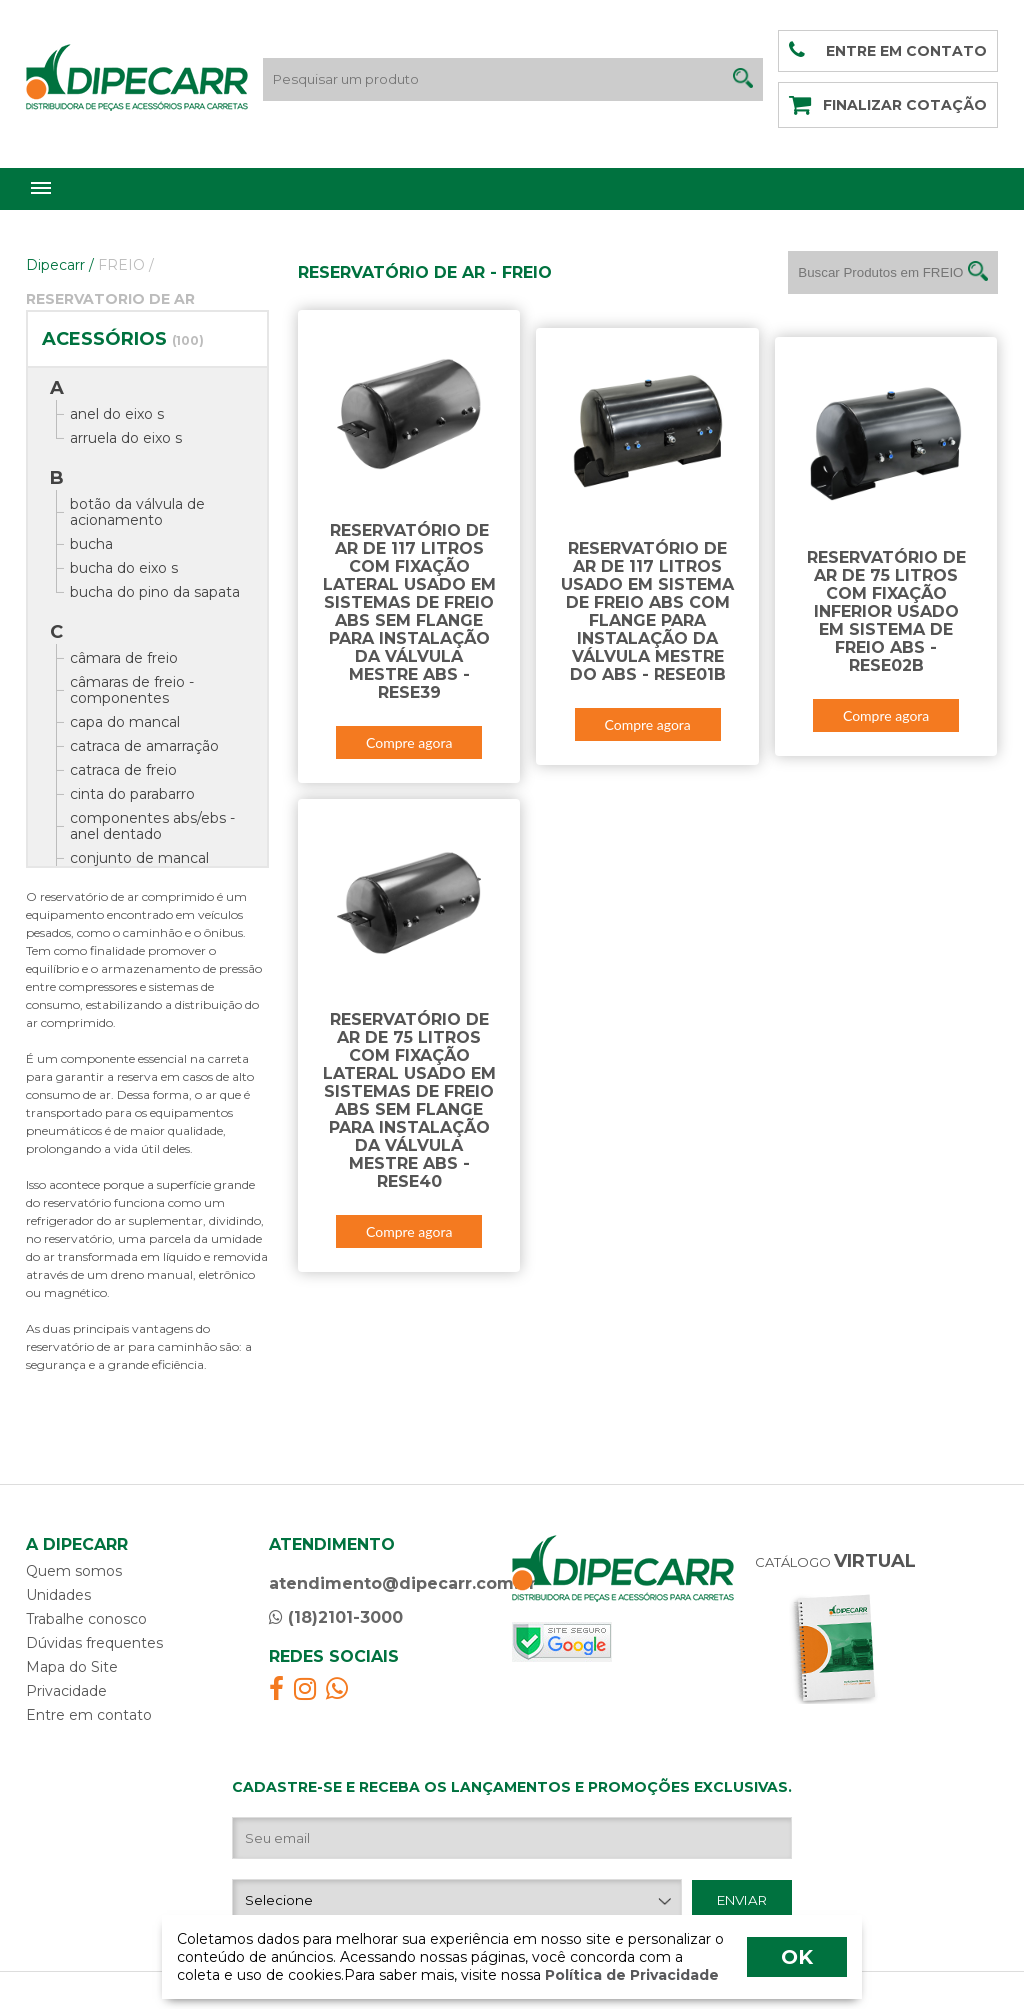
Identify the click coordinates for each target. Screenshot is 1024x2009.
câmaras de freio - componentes (132, 690)
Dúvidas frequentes (94, 1643)
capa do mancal (125, 722)
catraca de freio (123, 770)
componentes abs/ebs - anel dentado (152, 826)
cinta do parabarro (132, 794)
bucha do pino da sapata (155, 592)
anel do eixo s (117, 414)
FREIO (126, 265)
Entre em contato (89, 1715)
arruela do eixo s (126, 438)
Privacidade (66, 1691)
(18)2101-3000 (336, 1617)
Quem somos (74, 1571)
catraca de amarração (144, 746)
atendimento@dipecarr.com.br (402, 1583)
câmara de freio (124, 658)
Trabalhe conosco (86, 1619)
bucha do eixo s (124, 568)
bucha (91, 544)
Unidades (58, 1595)
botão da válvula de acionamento (137, 512)
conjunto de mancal (139, 858)
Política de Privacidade (630, 1975)
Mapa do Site (72, 1667)
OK (797, 1957)
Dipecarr (60, 265)
